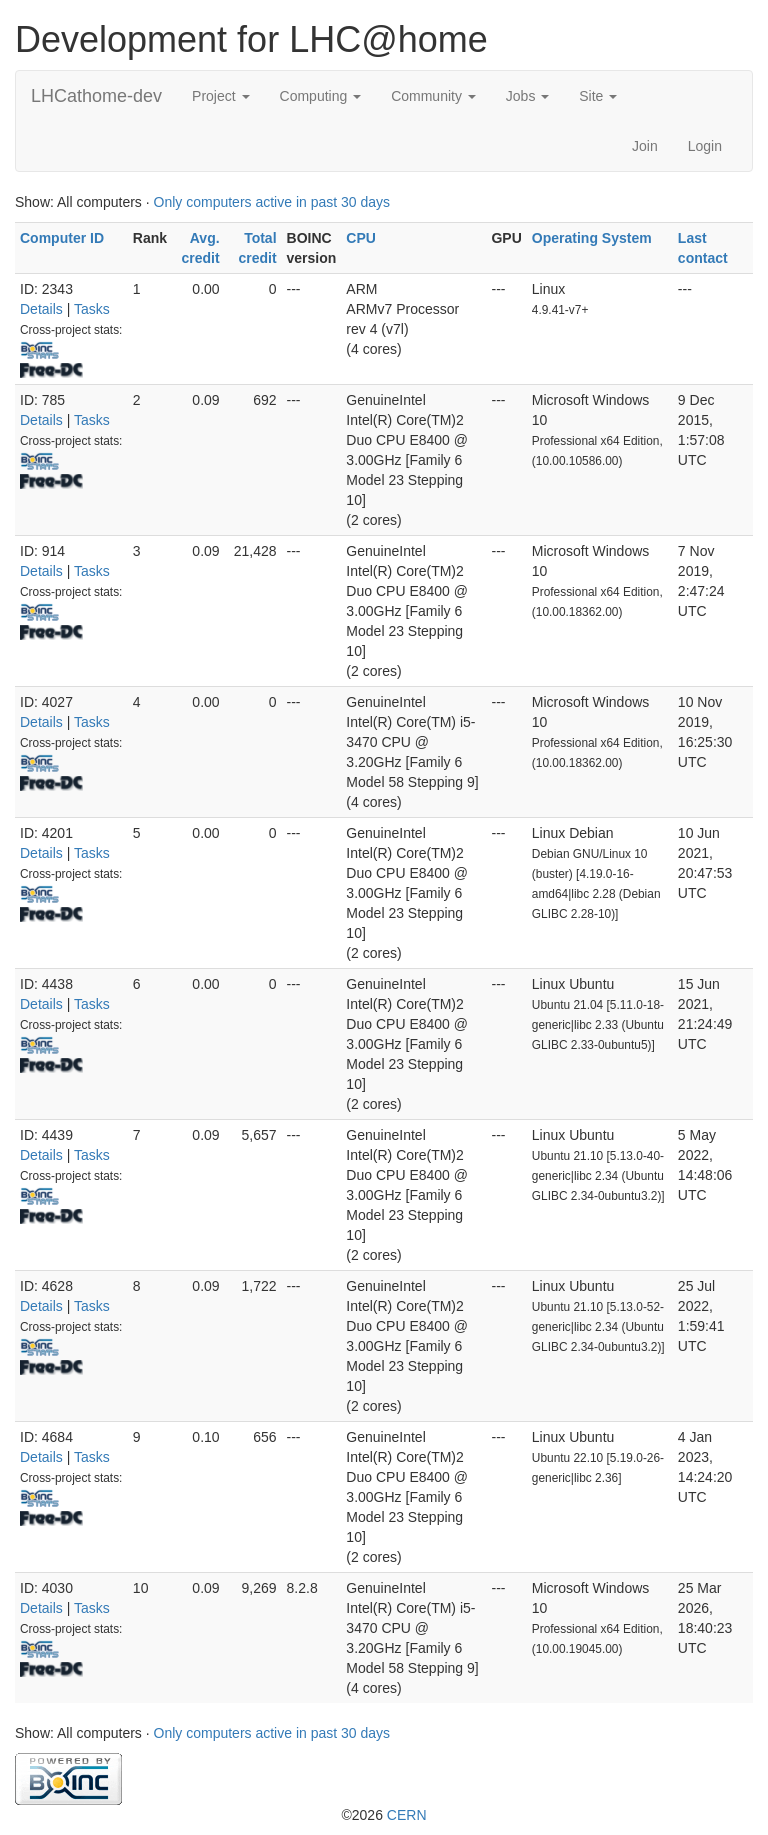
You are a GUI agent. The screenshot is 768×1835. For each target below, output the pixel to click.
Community (433, 96)
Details (41, 309)
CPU (361, 238)
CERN (407, 1815)
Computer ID (62, 238)
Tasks (92, 309)
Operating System (592, 238)
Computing (321, 96)
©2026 (383, 1815)
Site (598, 96)
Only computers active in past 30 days (272, 202)
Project (220, 96)
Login (705, 146)
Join (645, 146)
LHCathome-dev (96, 96)
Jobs (527, 96)
